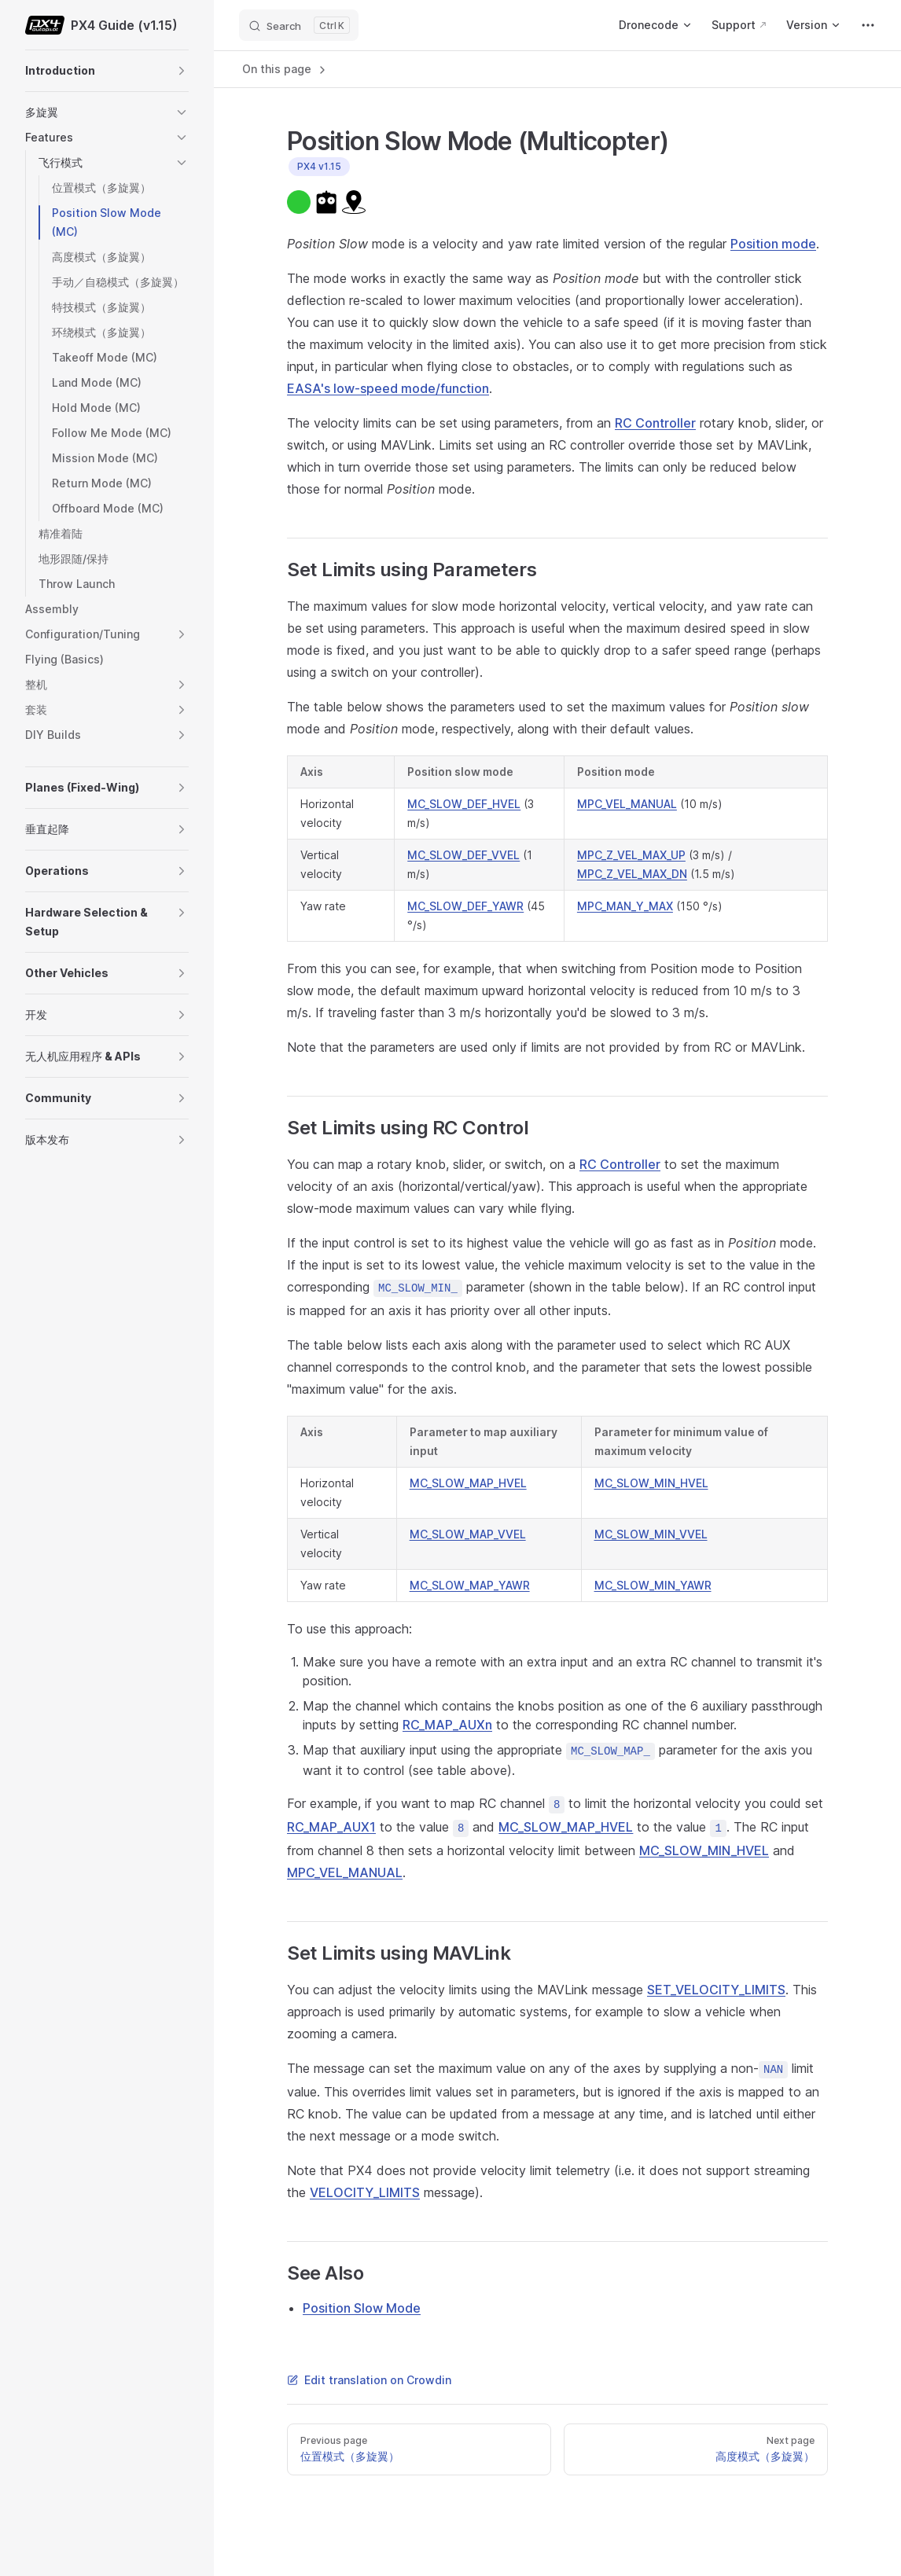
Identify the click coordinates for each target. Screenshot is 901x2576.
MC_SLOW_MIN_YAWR (653, 1585)
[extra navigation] (868, 25)
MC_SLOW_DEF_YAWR (465, 906)
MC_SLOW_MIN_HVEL (651, 1483)
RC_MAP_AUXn (447, 1725)
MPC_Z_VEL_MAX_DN (632, 873)
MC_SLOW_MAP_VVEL (468, 1534)
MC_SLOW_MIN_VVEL (651, 1534)
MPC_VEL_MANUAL (627, 803)
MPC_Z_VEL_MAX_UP (631, 855)
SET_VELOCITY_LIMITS (716, 1989)
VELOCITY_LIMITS (365, 2192)
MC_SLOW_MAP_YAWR (470, 1585)
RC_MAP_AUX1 (331, 1827)
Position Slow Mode (362, 2308)
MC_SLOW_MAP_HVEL (468, 1483)
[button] (181, 70)
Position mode (773, 244)
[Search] (299, 25)
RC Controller (655, 423)
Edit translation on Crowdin (369, 2380)
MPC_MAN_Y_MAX (625, 906)
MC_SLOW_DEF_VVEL (463, 855)
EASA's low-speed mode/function (388, 388)
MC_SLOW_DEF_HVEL (463, 803)
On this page (285, 69)
